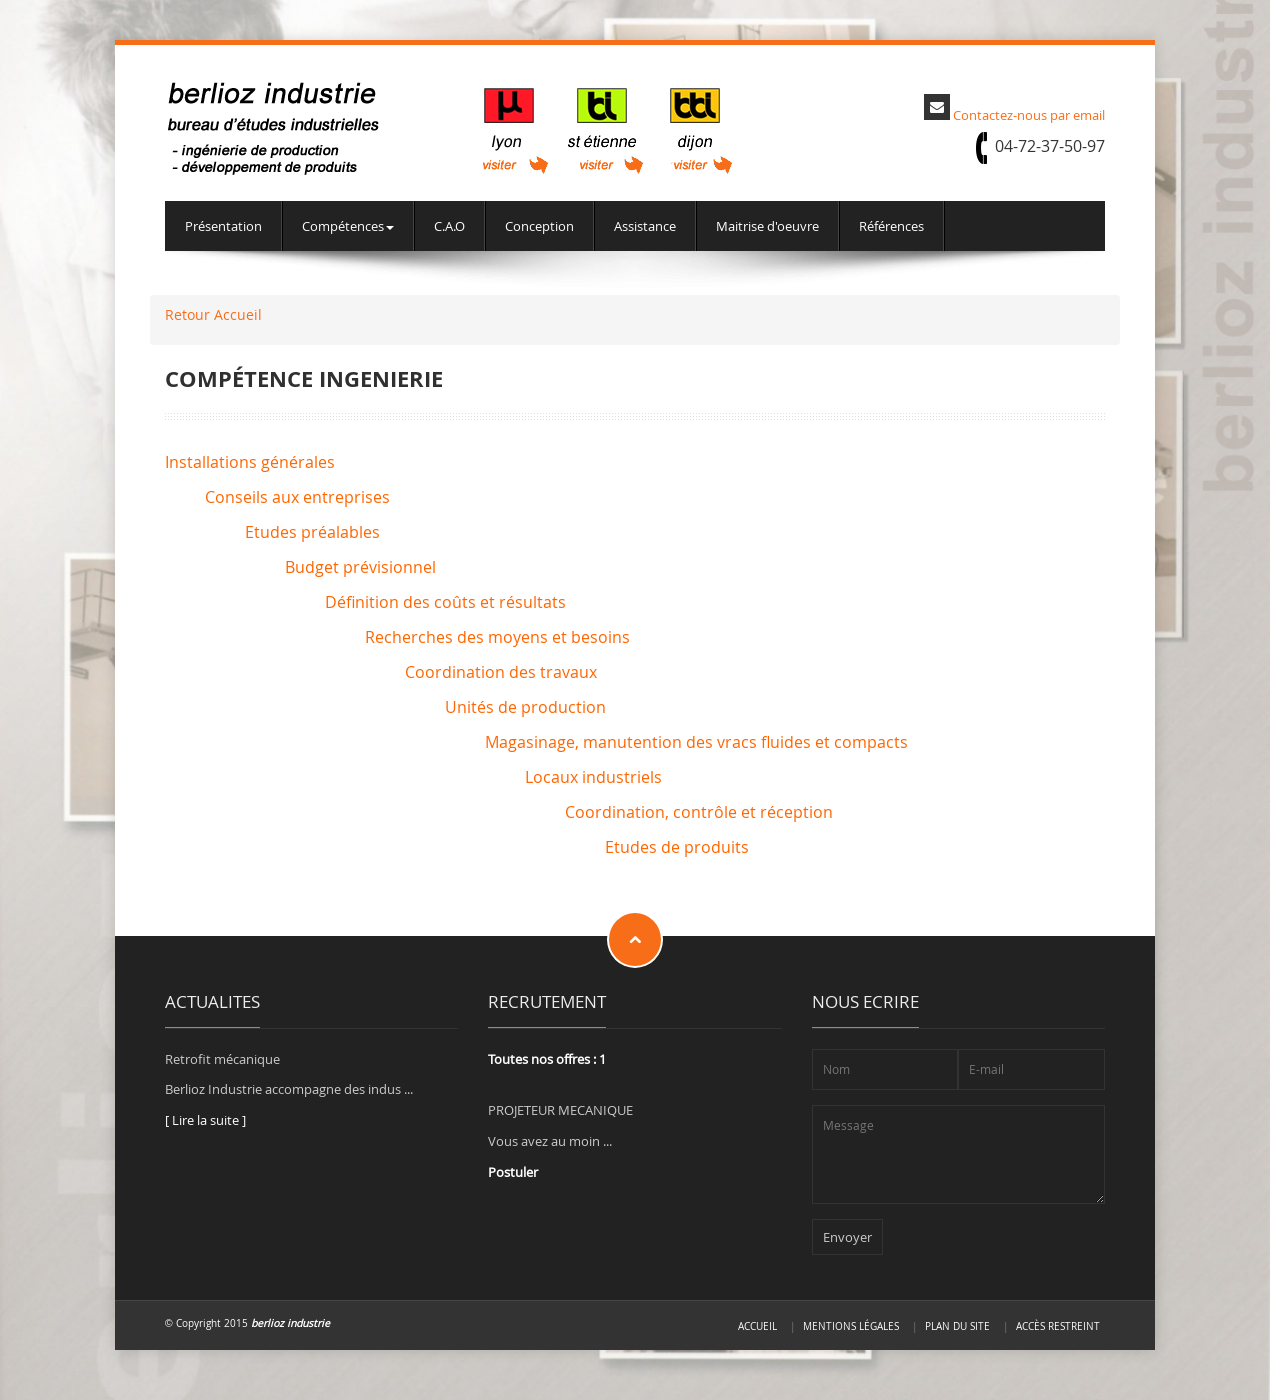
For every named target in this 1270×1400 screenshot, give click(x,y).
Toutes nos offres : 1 (547, 1059)
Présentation (223, 226)
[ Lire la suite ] (205, 1120)
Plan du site (957, 1326)
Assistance (645, 226)
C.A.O (449, 226)
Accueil (757, 1326)
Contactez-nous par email (1029, 115)
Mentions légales (851, 1326)
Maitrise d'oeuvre (767, 226)
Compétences (348, 226)
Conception (539, 226)
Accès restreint (1058, 1326)
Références (891, 226)
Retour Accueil (213, 314)
